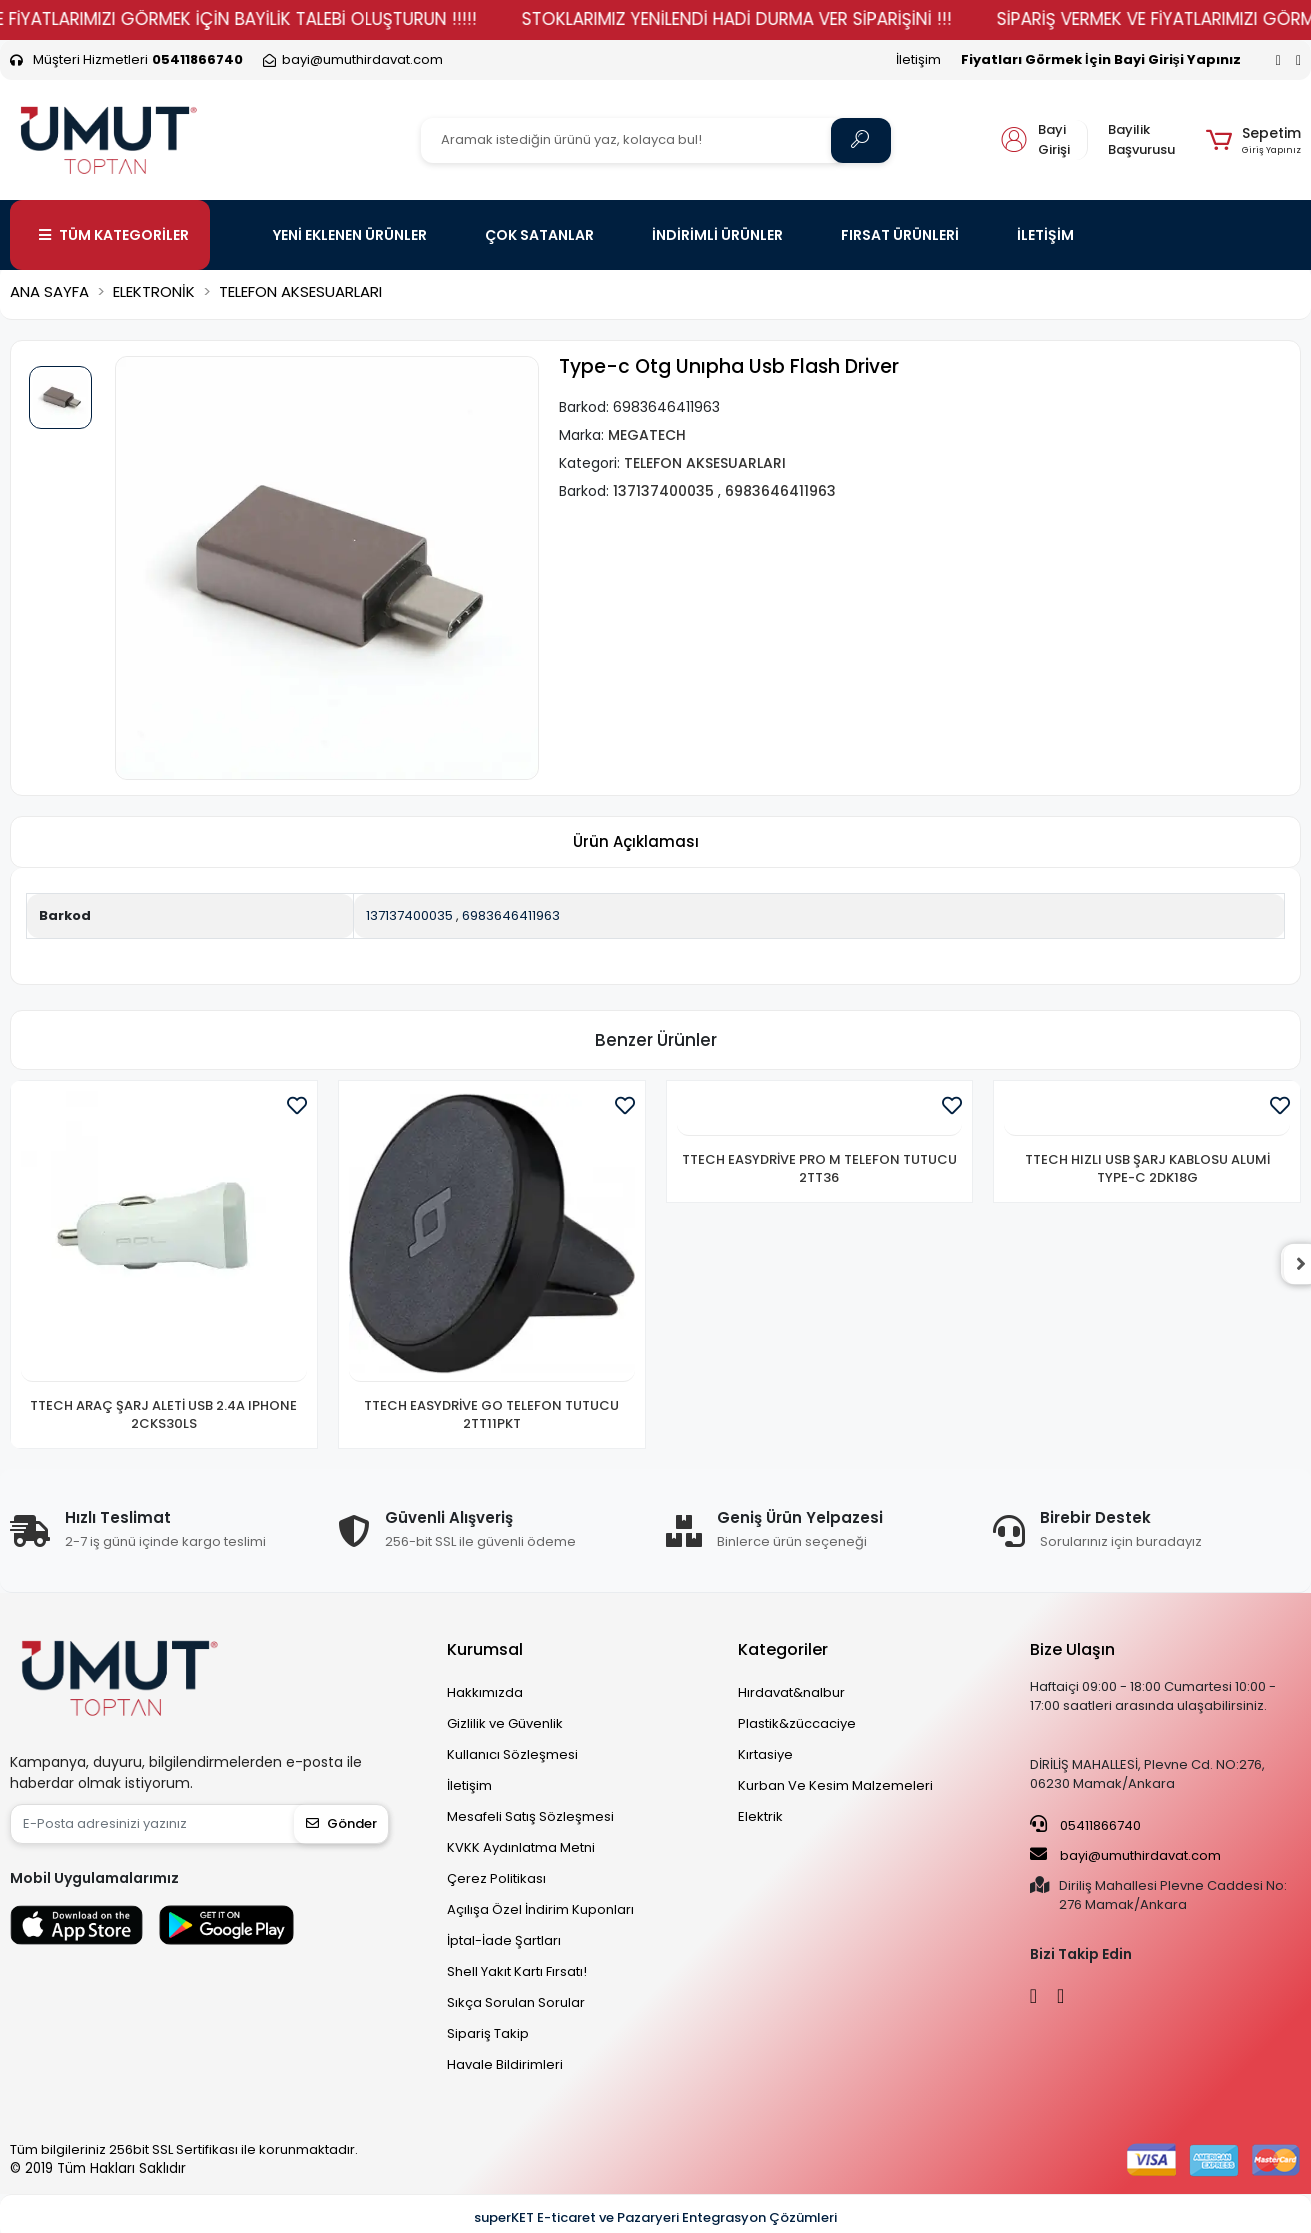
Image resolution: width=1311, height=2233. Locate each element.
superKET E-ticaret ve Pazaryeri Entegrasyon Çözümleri (655, 2217)
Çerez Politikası (496, 1878)
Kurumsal (485, 1649)
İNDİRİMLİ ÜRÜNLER (717, 235)
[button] (1253, 140)
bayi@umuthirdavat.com (1125, 1855)
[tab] (636, 842)
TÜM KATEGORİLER (114, 235)
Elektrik (760, 1816)
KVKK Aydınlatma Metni (521, 1847)
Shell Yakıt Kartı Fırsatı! (517, 1971)
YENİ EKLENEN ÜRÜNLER (350, 235)
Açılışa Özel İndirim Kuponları (540, 1909)
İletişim (918, 59)
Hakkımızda (485, 1692)
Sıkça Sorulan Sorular (516, 2002)
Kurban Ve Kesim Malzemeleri (835, 1785)
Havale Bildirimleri (505, 2064)
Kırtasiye (765, 1754)
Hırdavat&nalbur (791, 1692)
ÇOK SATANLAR (539, 235)
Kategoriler (783, 1649)
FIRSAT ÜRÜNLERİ (900, 235)
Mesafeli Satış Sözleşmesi (530, 1816)
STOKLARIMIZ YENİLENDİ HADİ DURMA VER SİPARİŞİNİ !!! (782, 19)
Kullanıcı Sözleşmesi (512, 1754)
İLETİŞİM (1045, 235)
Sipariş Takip (488, 2033)
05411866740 (1085, 1825)
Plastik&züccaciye (797, 1723)
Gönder (341, 1823)
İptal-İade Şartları (504, 1940)
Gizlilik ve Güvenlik (505, 1723)
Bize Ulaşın (1072, 1649)
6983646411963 (511, 915)
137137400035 (409, 915)
